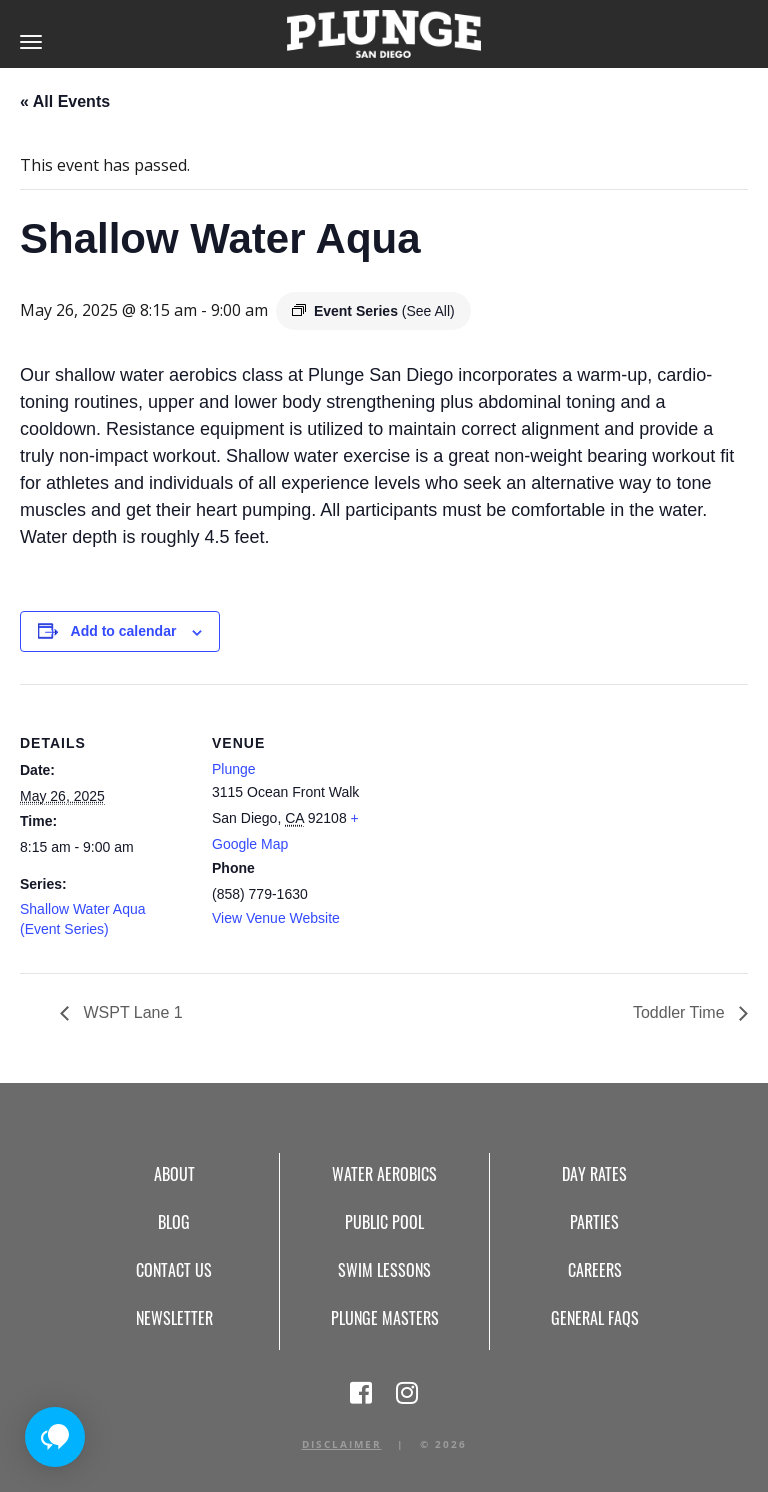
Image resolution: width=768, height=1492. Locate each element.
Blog (174, 1222)
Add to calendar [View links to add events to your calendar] (124, 631)
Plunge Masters (385, 1318)
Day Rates (594, 1174)
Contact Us (174, 1270)
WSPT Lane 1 (131, 1012)
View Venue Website (276, 918)
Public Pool (384, 1222)
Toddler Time (681, 1012)
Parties (594, 1222)
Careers (595, 1270)
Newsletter (174, 1318)
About (174, 1174)
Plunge (234, 769)
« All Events (65, 101)
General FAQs (595, 1318)
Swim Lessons (384, 1270)
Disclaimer (342, 1444)
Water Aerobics (384, 1174)
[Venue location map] (509, 822)
